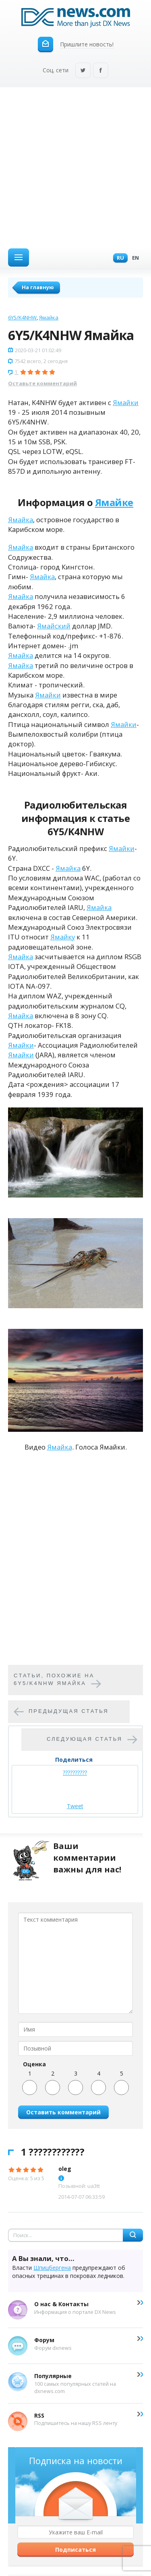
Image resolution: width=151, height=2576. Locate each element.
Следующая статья (84, 1739)
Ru (118, 258)
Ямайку (62, 936)
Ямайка (48, 317)
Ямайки (126, 402)
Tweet (75, 1806)
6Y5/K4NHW (22, 317)
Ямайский (53, 625)
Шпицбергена (52, 2267)
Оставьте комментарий (42, 383)
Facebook (101, 71)
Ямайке (114, 502)
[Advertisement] (75, 167)
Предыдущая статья (69, 1711)
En (133, 258)
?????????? (75, 1772)
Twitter (83, 71)
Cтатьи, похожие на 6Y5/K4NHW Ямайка (54, 1679)
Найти (133, 2235)
